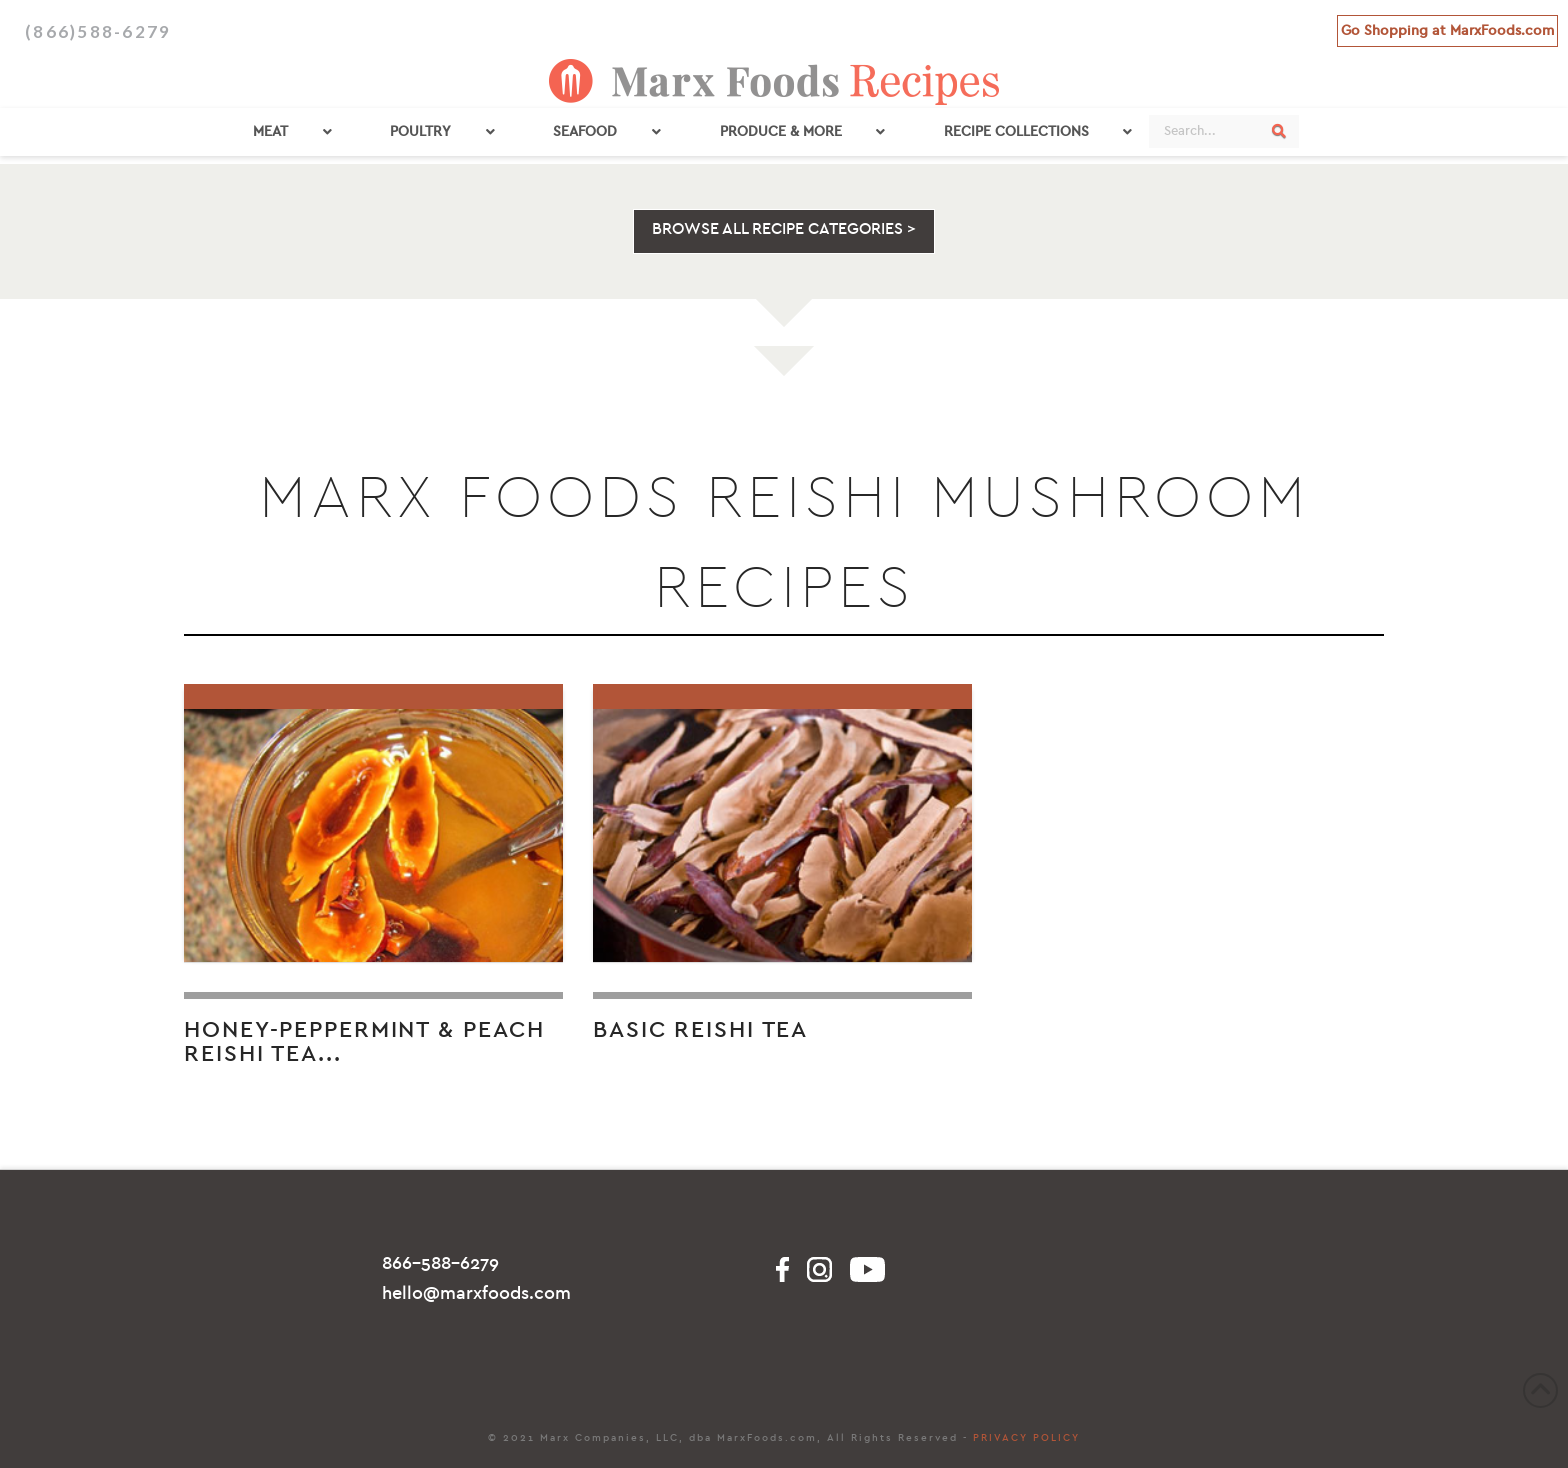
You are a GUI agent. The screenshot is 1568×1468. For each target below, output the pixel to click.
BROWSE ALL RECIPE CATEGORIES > (784, 229)
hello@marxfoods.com (476, 1293)
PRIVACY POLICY (1026, 1438)
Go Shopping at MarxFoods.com (1447, 30)
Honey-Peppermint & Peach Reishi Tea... (364, 1042)
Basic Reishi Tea (700, 1030)
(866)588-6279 (98, 31)
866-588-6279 (440, 1263)
